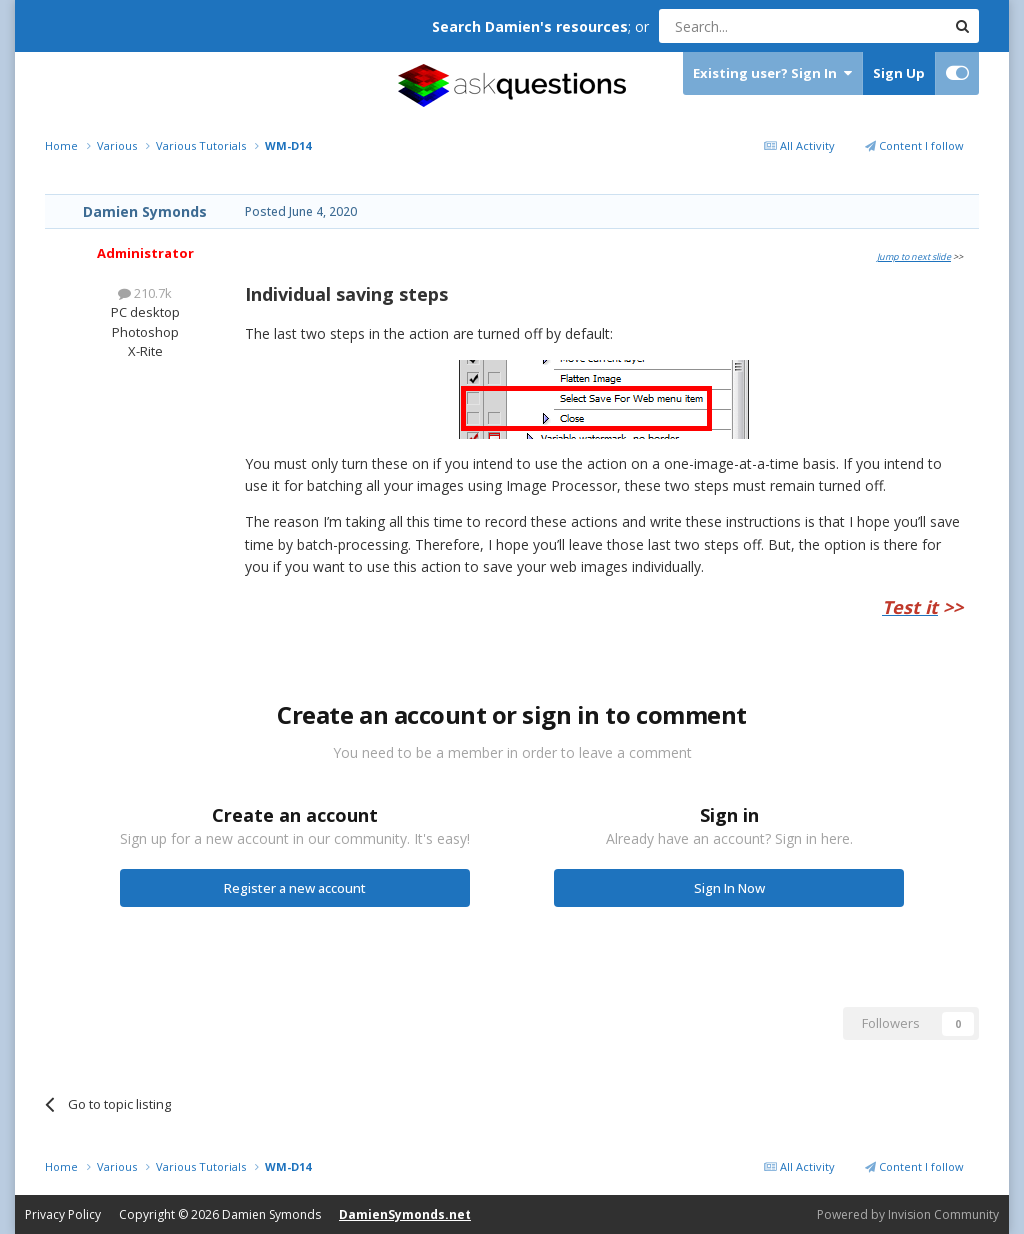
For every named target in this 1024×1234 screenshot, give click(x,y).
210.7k (145, 293)
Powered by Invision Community (908, 1214)
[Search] (753, 26)
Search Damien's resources (530, 26)
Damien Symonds (145, 211)
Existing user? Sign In (772, 73)
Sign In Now (729, 888)
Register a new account (295, 888)
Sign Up (899, 73)
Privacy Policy (63, 1214)
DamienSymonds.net (405, 1214)
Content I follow (914, 145)
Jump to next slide (914, 256)
